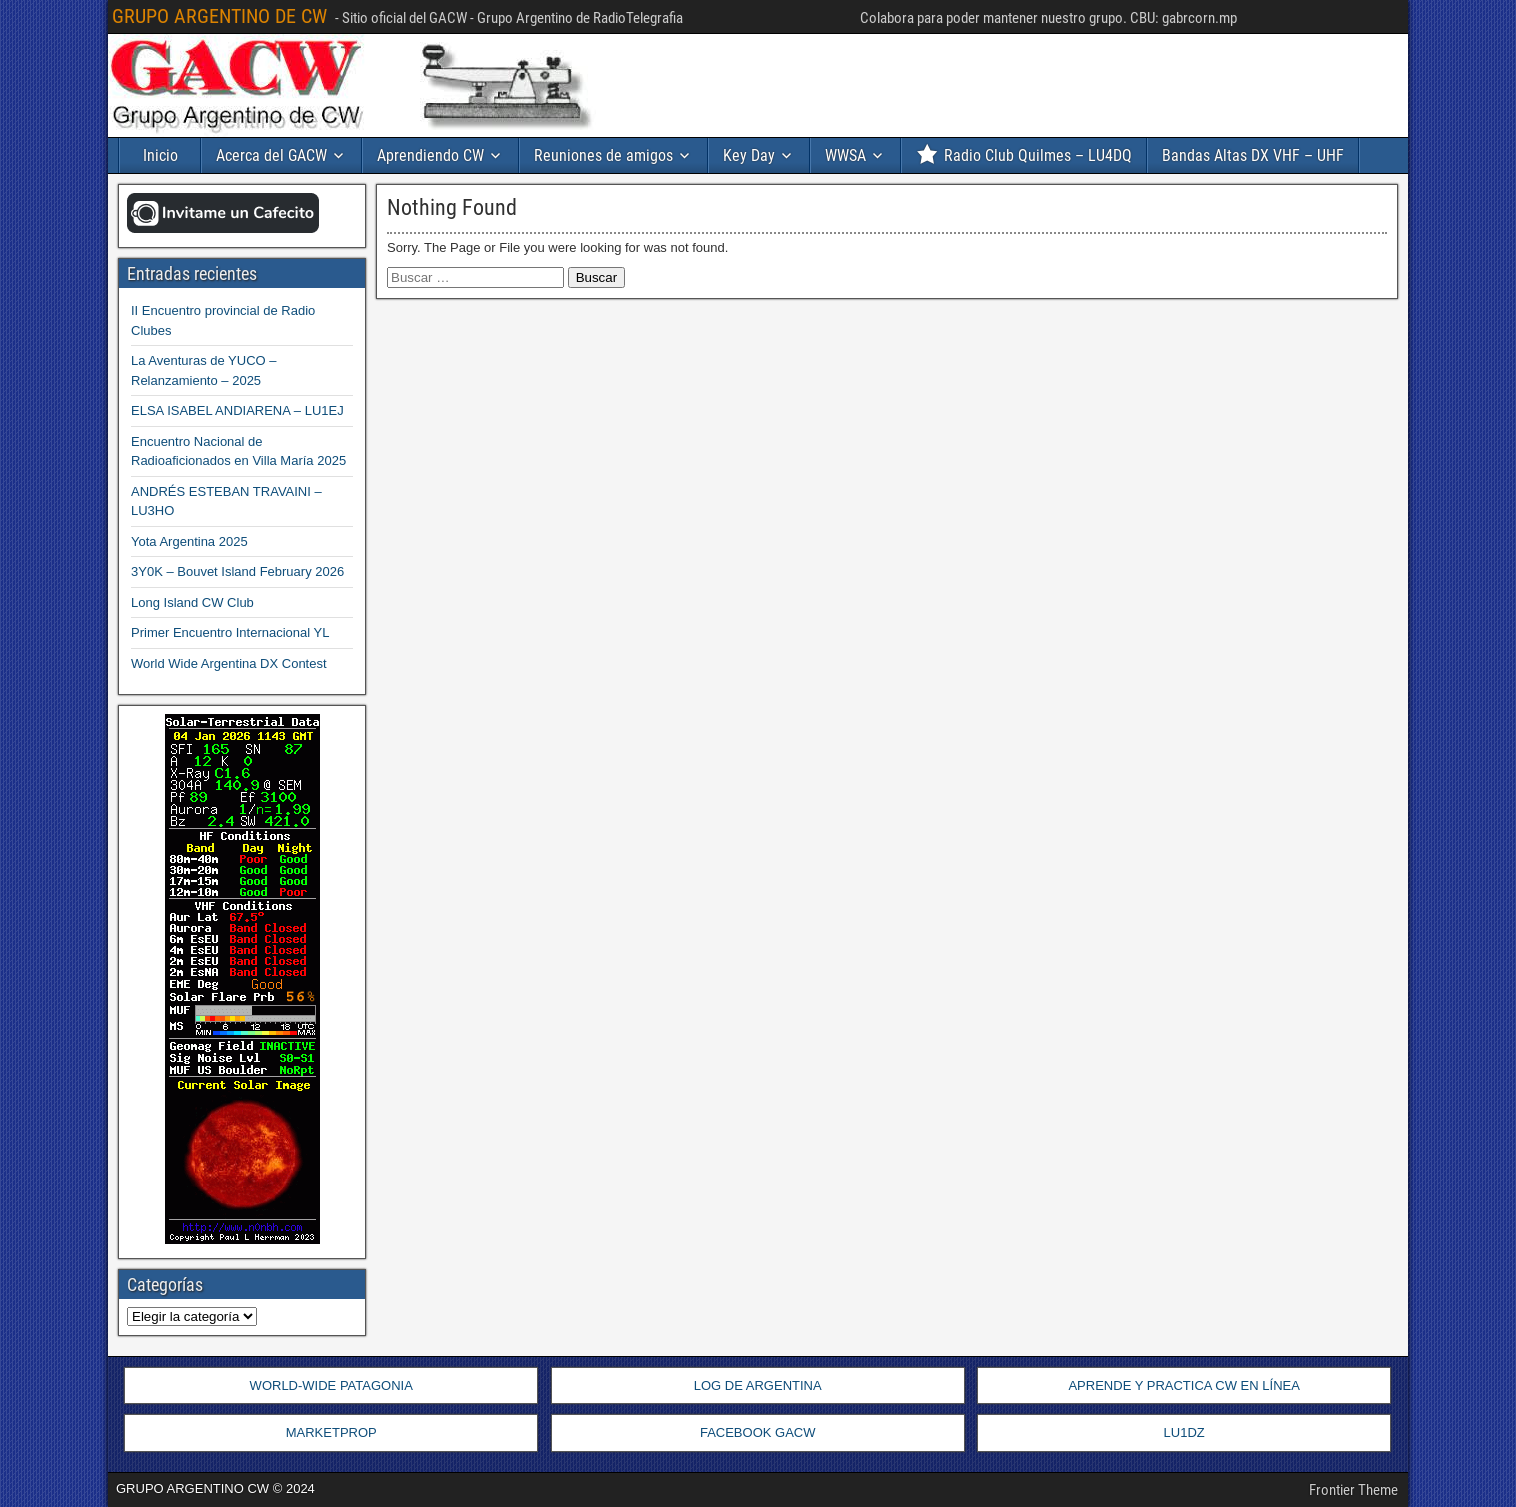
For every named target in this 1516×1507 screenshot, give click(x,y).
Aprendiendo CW (430, 155)
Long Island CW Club (192, 602)
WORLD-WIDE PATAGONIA (331, 1385)
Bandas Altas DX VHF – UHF (1253, 155)
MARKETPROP (331, 1432)
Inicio (160, 155)
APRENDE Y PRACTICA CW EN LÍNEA (1183, 1385)
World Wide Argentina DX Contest (229, 663)
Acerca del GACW (271, 155)
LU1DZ (1184, 1432)
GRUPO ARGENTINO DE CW (219, 16)
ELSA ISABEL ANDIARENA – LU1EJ (237, 410)
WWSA (845, 155)
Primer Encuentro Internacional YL (230, 632)
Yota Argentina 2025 (189, 541)
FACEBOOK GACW (758, 1432)
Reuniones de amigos (603, 155)
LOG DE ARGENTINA (758, 1385)
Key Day (749, 155)
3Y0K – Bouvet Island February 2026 (237, 571)
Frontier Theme (1353, 1490)
